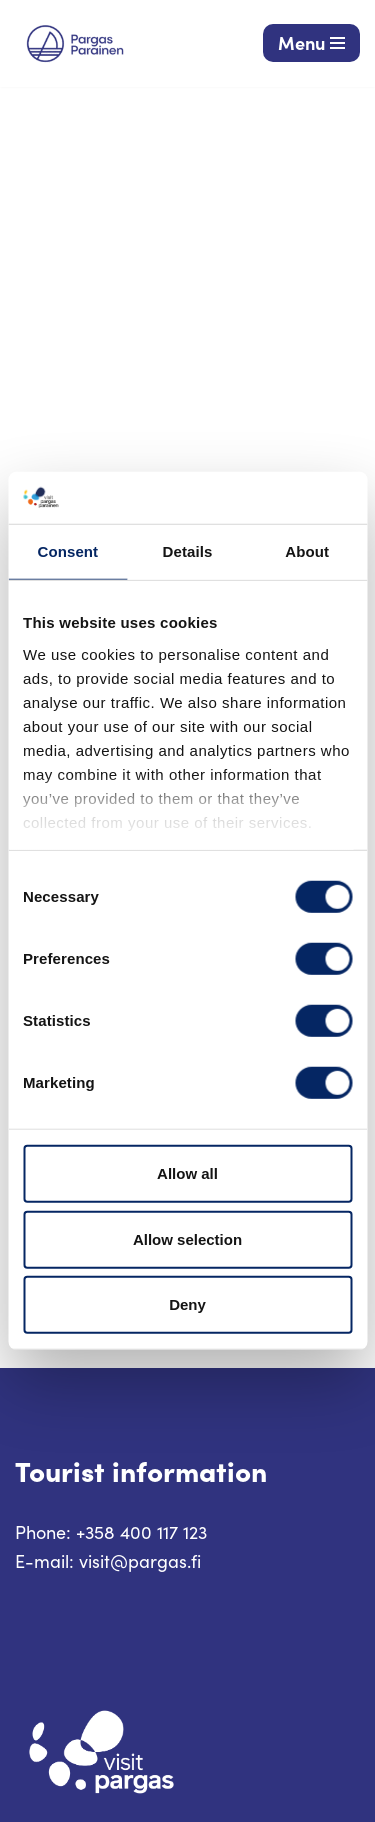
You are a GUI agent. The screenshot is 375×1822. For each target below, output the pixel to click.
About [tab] (307, 551)
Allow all (187, 1173)
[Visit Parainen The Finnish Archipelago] (75, 43)
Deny (187, 1304)
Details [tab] (188, 551)
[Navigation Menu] (311, 43)
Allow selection (187, 1239)
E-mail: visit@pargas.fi (108, 1561)
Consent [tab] (67, 551)
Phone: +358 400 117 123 (111, 1532)
